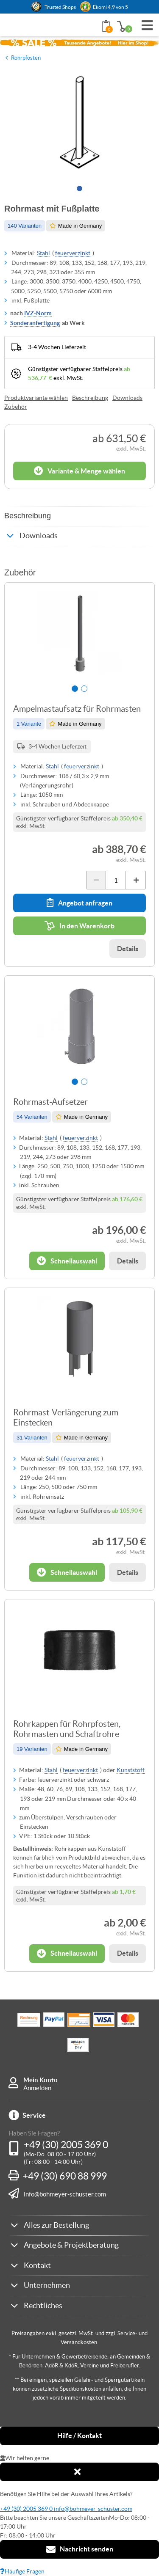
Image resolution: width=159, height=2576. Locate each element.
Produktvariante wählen (36, 397)
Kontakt (37, 2265)
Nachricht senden (79, 2549)
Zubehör (15, 406)
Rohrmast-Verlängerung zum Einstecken (65, 1417)
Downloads (127, 397)
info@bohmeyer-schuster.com (65, 2194)
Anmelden (37, 2088)
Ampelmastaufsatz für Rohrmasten (77, 708)
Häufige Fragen (22, 2571)
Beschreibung (90, 397)
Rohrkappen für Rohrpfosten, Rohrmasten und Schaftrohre (66, 1729)
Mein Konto (40, 2079)
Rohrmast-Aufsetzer (50, 1101)
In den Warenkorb (79, 925)
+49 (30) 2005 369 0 (66, 2144)
